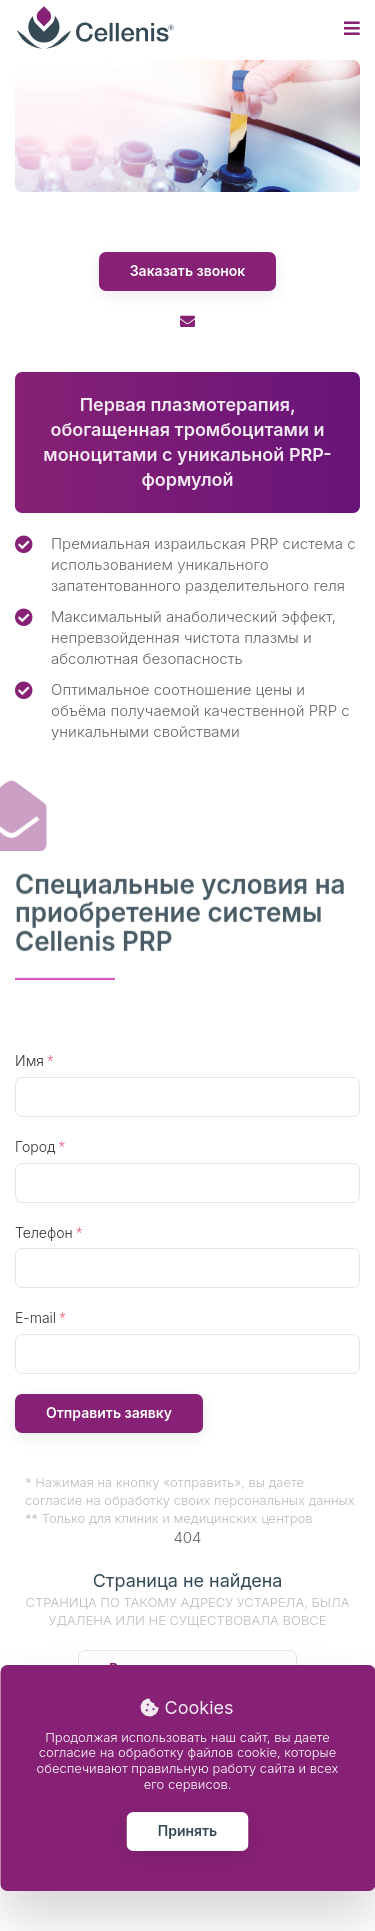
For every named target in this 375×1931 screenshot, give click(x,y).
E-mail (35, 1317)
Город (35, 1146)
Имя (29, 1060)
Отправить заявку (109, 1412)
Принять (187, 1830)
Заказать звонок (188, 270)
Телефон (44, 1232)
